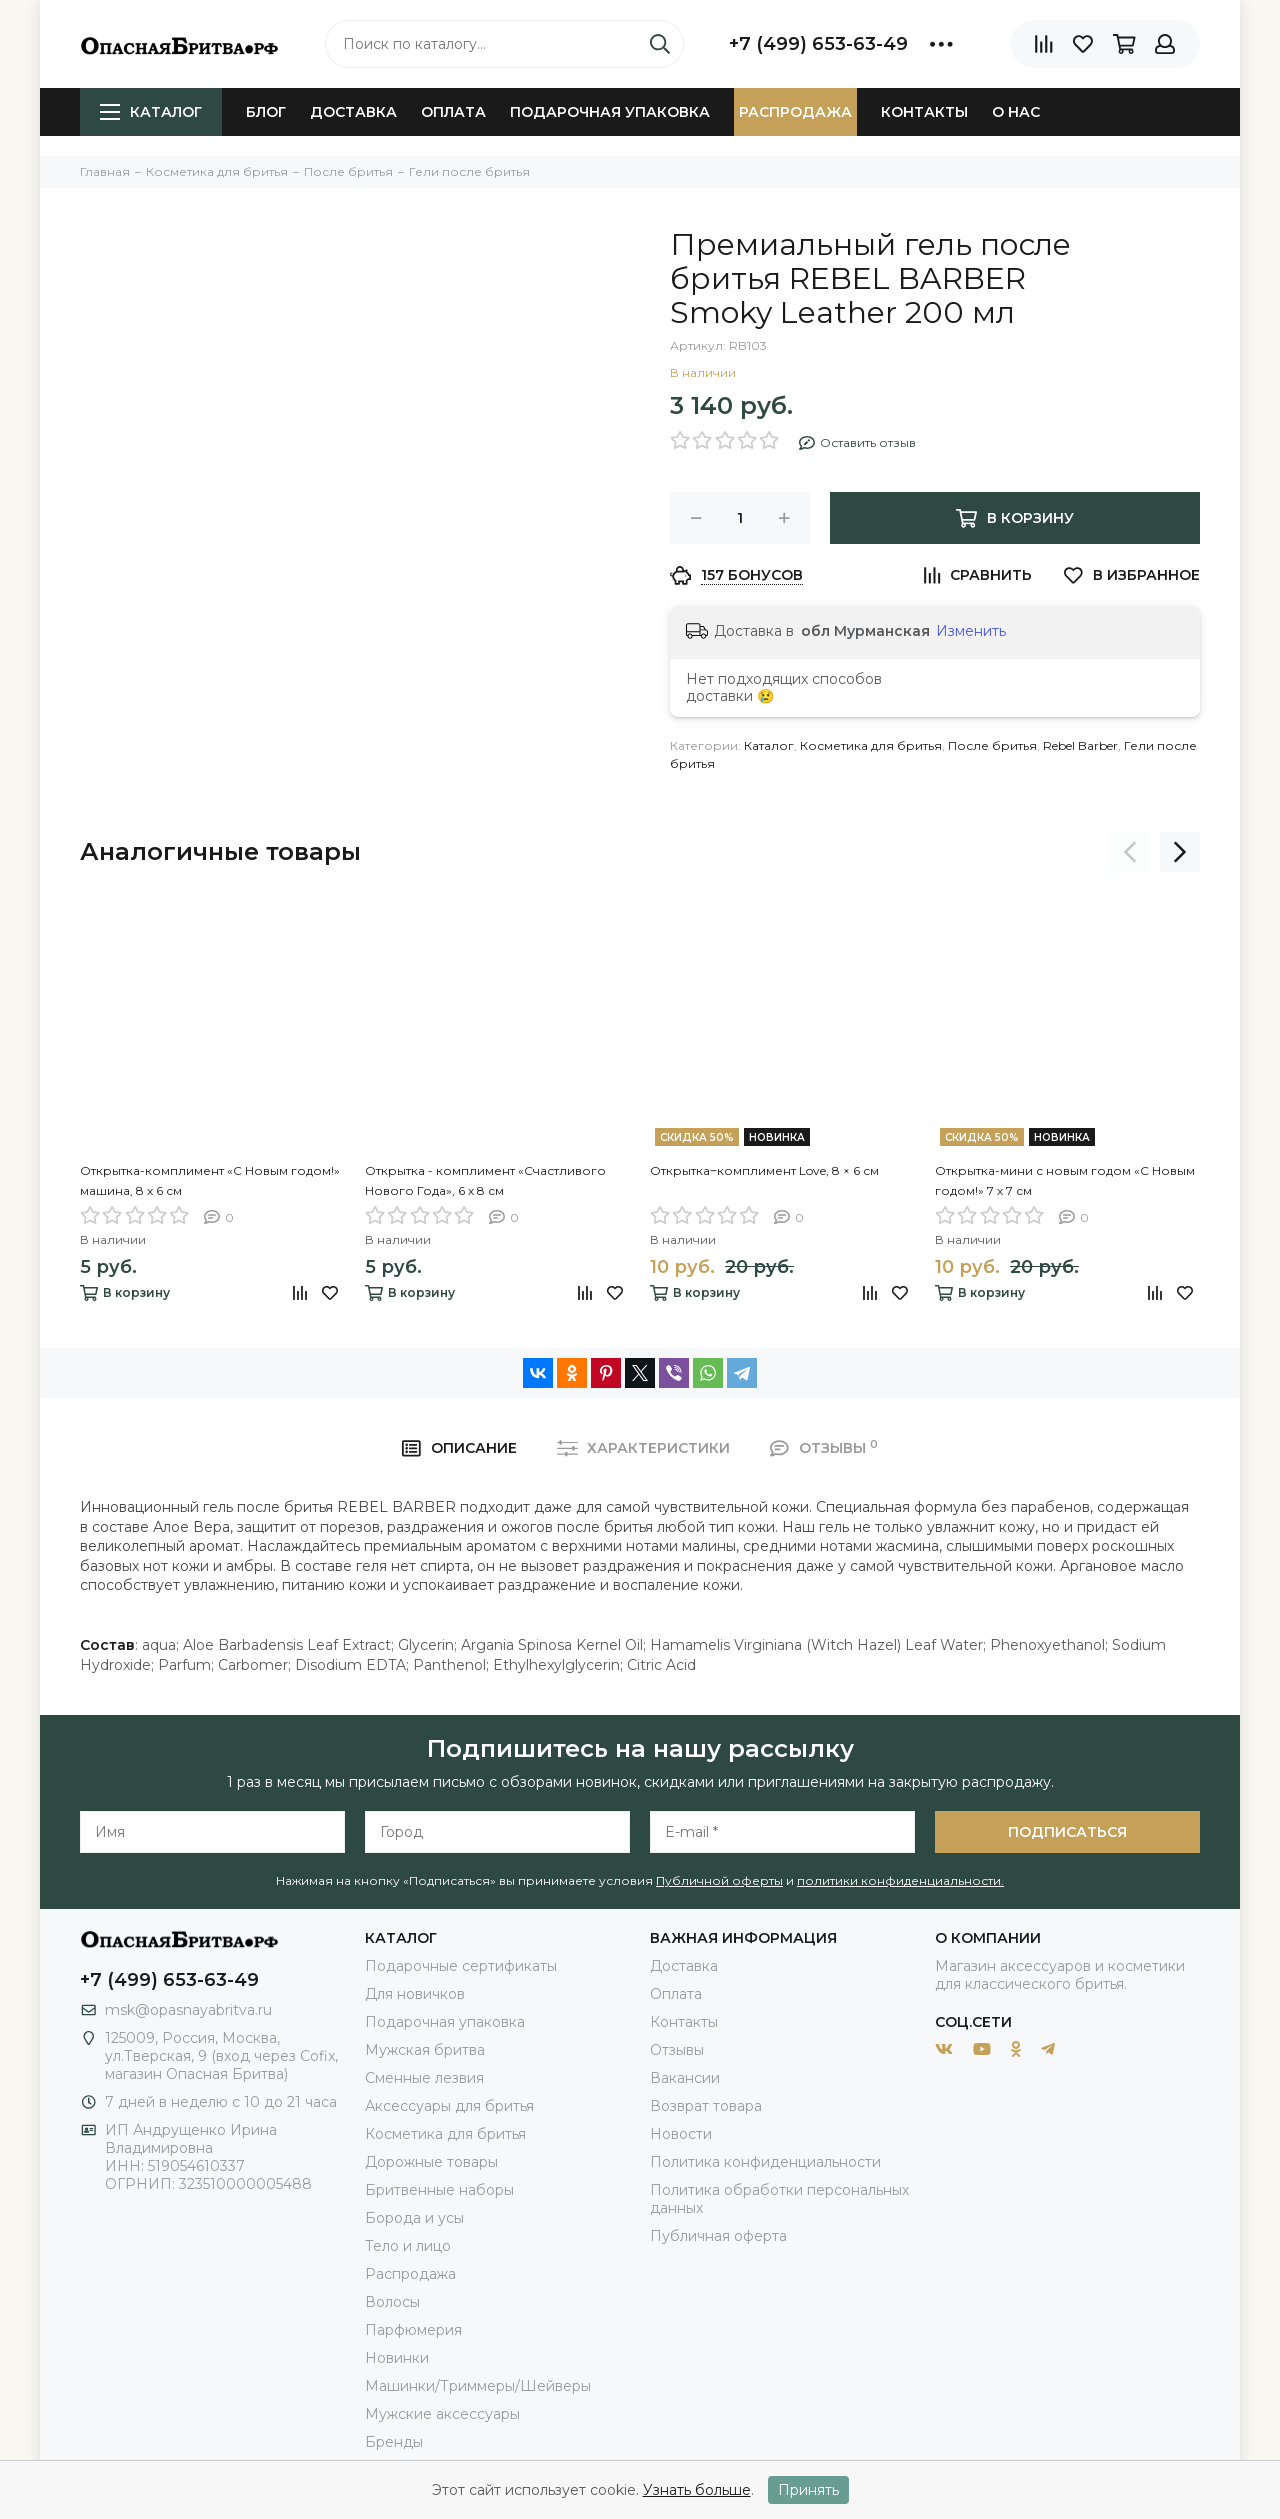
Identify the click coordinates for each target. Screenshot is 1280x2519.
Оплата (453, 112)
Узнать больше (697, 2490)
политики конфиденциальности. (900, 1880)
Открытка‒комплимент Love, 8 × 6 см (764, 1170)
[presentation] (1130, 852)
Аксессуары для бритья (449, 2106)
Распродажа (795, 112)
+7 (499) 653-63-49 (818, 44)
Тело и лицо (408, 2246)
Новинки (397, 2358)
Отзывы (677, 2050)
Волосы (392, 2302)
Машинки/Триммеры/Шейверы (478, 2386)
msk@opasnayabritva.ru (188, 2010)
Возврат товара (706, 2106)
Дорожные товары (431, 2162)
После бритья (992, 745)
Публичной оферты (719, 1880)
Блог (266, 112)
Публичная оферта (718, 2236)
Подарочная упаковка (610, 112)
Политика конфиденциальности (765, 2162)
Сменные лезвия (424, 2078)
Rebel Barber (1080, 745)
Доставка (353, 112)
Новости (681, 2134)
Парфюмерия (413, 2330)
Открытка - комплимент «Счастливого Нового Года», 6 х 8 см (485, 1180)
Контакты (924, 112)
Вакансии (685, 2078)
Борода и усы (414, 2218)
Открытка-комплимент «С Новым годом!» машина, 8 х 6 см (210, 1180)
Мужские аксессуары (442, 2414)
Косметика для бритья (871, 745)
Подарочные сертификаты (461, 1966)
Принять (808, 2490)
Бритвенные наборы (439, 2190)
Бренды (394, 2442)
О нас (1016, 112)
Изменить (971, 631)
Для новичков (415, 1994)
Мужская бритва (425, 2050)
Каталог (151, 112)
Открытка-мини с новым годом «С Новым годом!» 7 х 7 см (1065, 1180)
